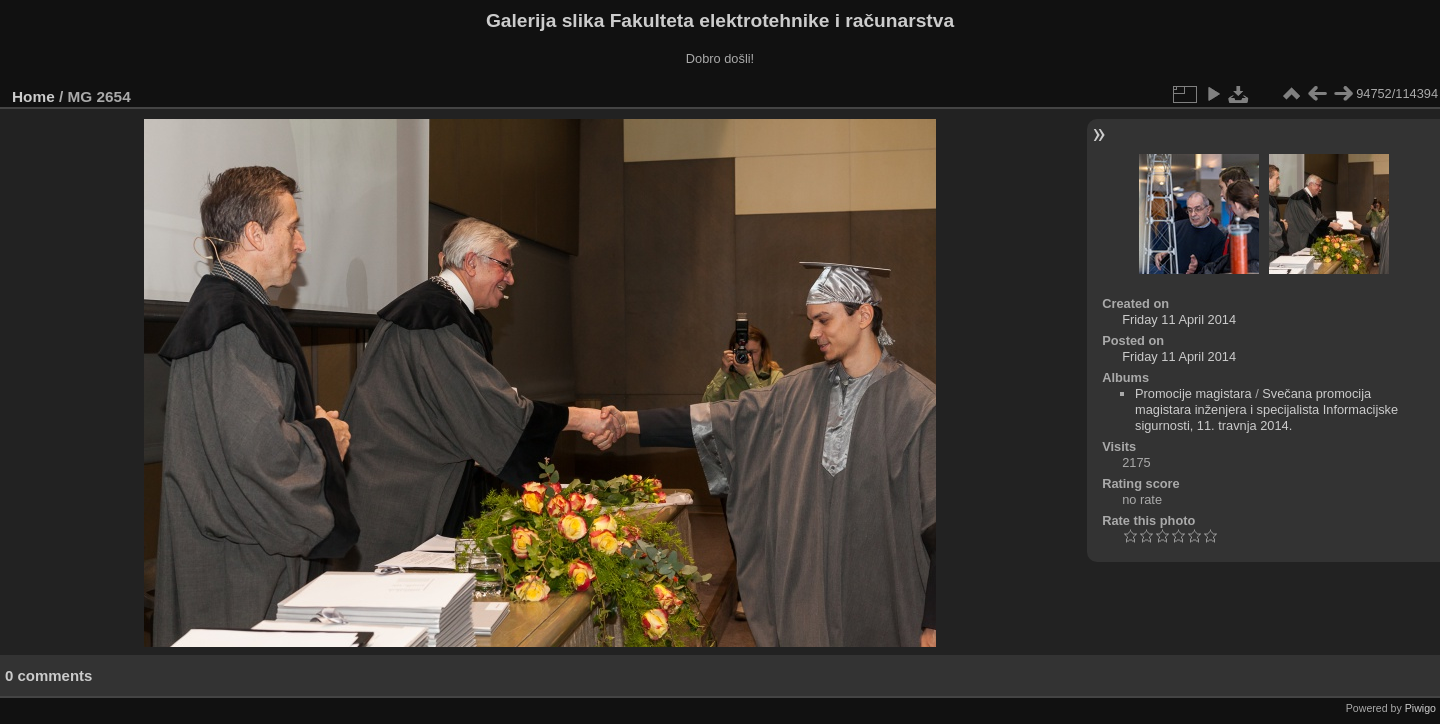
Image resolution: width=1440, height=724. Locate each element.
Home (33, 96)
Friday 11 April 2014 (1179, 319)
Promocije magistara (1193, 393)
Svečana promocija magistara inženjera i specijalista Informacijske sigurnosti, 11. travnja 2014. (1266, 409)
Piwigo (1420, 708)
